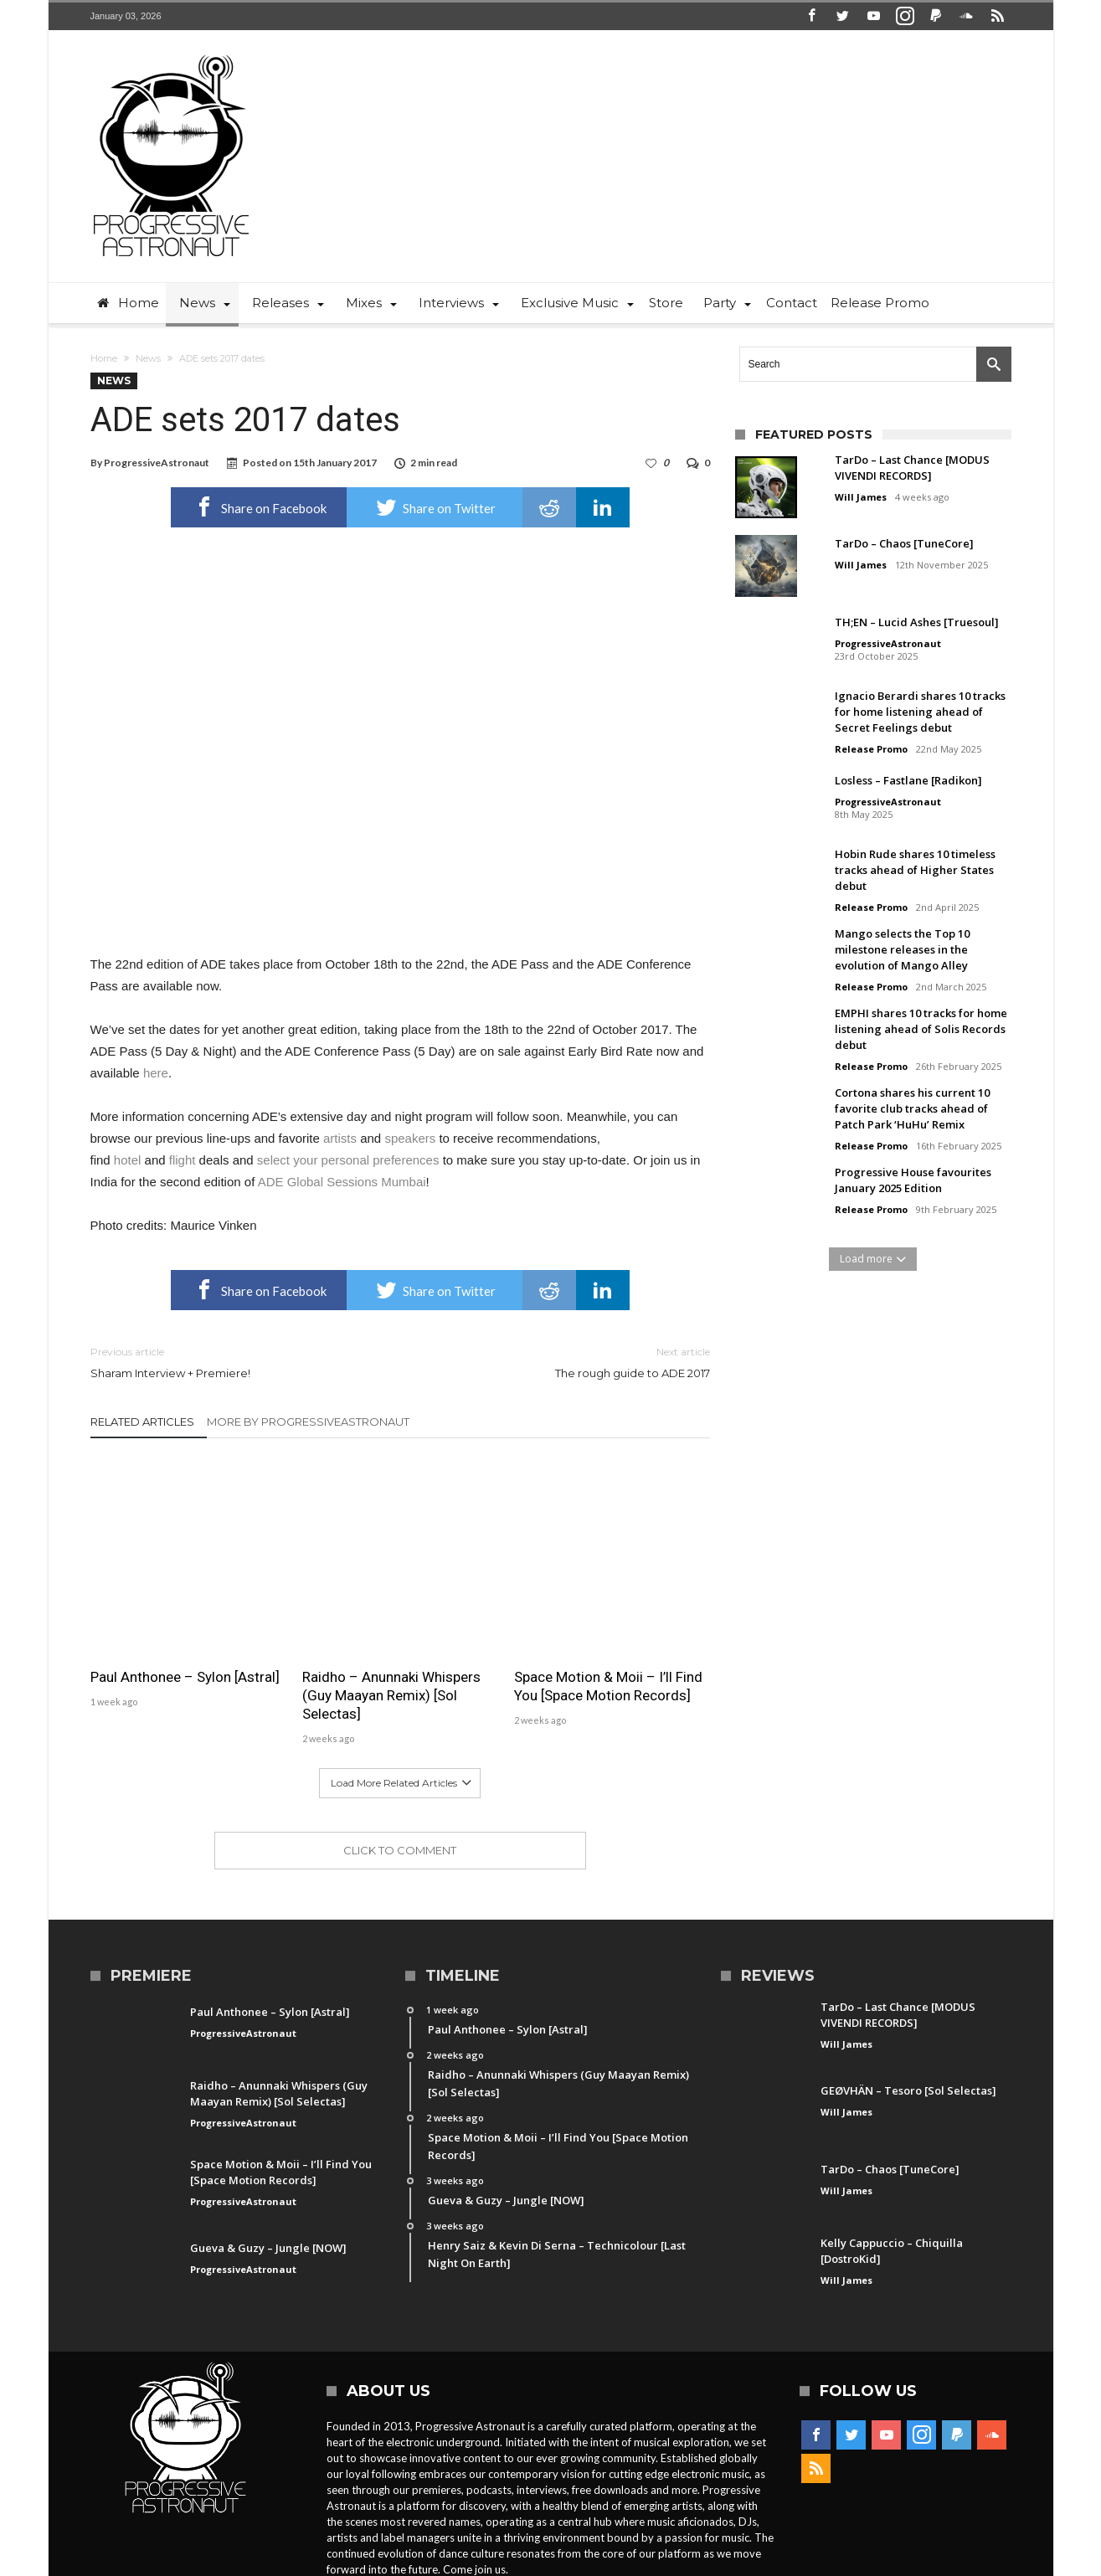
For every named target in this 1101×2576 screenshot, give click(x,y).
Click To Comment (399, 1850)
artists (340, 1138)
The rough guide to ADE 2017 (567, 1362)
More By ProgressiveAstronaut (308, 1421)
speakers (409, 1138)
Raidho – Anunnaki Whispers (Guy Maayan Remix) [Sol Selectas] (391, 1695)
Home (103, 358)
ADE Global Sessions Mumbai (342, 1182)
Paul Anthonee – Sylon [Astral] (185, 1676)
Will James (861, 497)
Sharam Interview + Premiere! (232, 1362)
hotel (127, 1160)
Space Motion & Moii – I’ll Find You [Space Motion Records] (608, 1686)
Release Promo (871, 749)
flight (182, 1160)
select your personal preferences (348, 1160)
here (155, 1073)
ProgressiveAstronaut (156, 462)
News (148, 358)
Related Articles (142, 1421)
